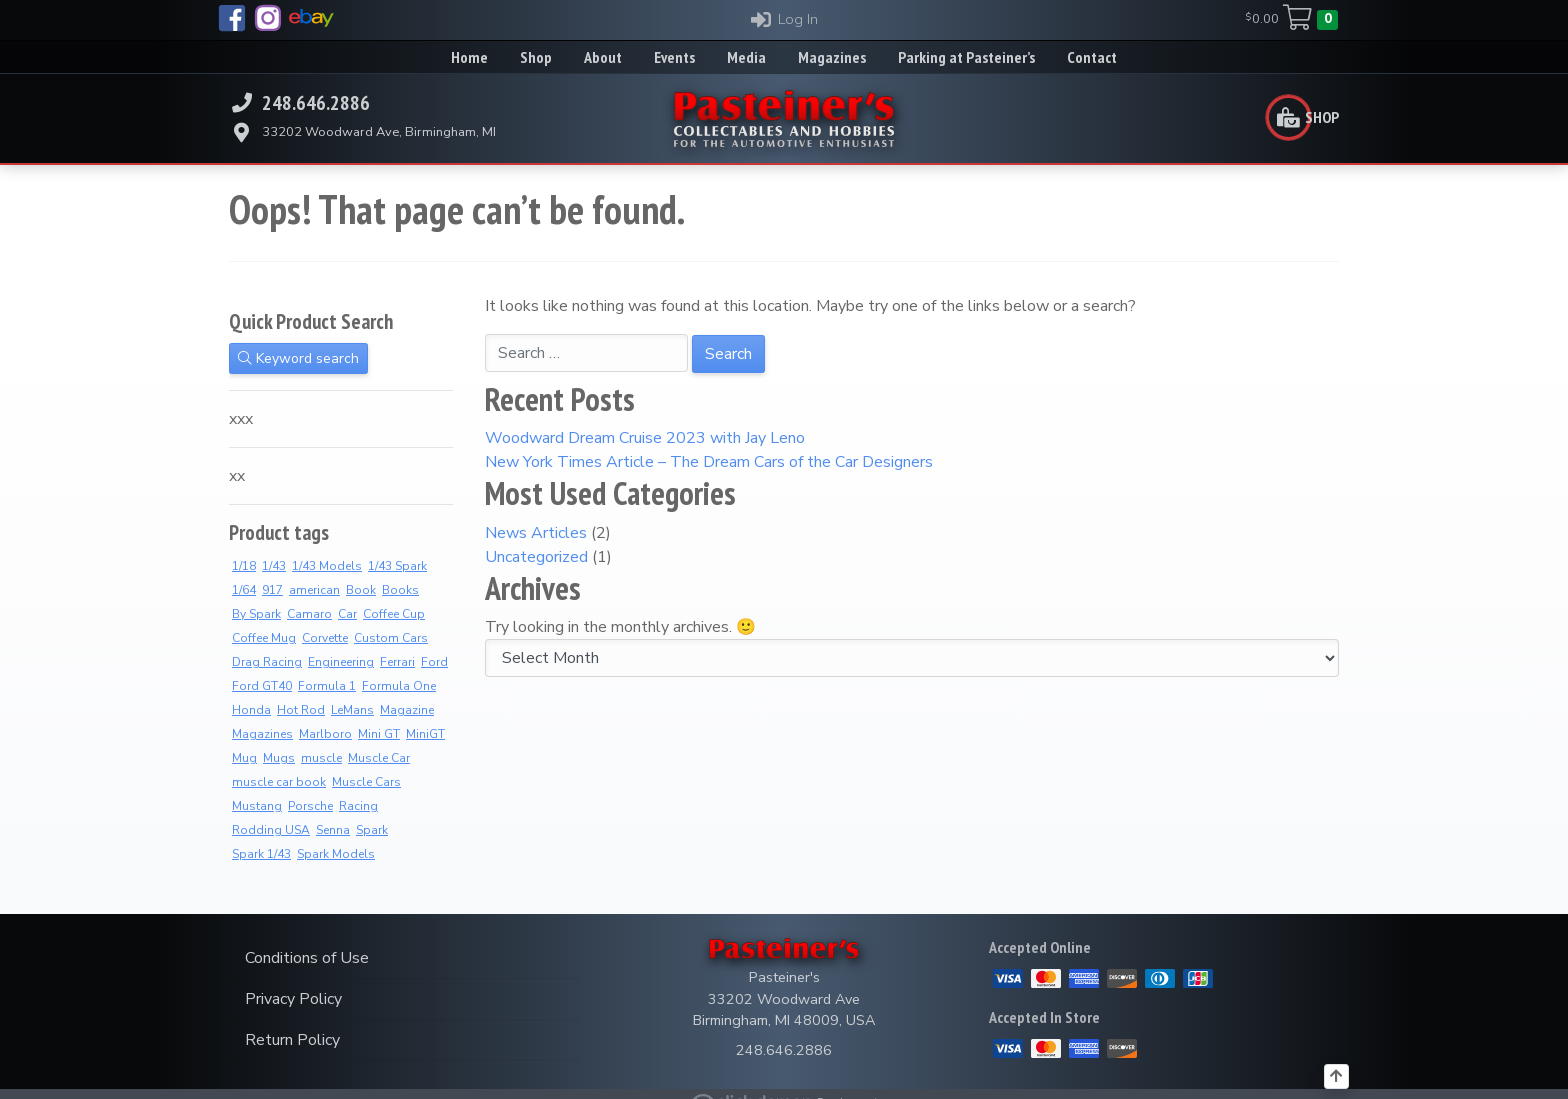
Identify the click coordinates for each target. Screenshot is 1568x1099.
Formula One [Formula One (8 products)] (399, 686)
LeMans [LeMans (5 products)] (352, 710)
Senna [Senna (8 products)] (333, 830)
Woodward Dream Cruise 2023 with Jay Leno (645, 438)
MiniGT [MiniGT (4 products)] (425, 734)
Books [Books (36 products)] (400, 590)
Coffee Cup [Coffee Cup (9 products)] (394, 614)
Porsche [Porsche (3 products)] (310, 806)
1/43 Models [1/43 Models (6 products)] (327, 566)
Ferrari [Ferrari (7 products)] (397, 662)
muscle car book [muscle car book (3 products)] (279, 782)
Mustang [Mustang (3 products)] (257, 806)
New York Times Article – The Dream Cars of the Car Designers (709, 462)
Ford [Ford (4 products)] (434, 662)
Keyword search (298, 358)
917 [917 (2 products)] (272, 590)
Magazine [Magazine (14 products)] (407, 710)
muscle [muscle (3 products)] (321, 758)
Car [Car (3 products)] (347, 614)
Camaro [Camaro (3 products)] (309, 614)
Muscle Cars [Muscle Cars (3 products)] (366, 782)
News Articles (536, 533)
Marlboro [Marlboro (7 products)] (325, 734)
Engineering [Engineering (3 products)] (341, 662)
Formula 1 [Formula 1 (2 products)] (327, 686)
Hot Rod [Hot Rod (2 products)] (301, 710)
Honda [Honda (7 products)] (251, 710)
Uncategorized (536, 557)
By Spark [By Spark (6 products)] (256, 614)
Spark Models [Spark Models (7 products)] (336, 854)
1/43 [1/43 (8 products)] (274, 566)
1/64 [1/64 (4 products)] (244, 590)
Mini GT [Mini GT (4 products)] (379, 734)
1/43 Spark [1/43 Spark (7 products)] (397, 566)
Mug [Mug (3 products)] (244, 758)
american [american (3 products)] (314, 590)
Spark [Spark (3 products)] (372, 830)
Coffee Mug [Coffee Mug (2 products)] (264, 638)
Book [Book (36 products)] (361, 590)
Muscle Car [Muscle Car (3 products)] (379, 758)
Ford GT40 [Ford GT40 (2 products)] (262, 686)
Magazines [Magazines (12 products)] (262, 734)
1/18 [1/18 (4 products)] (244, 566)
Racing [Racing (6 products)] (358, 806)
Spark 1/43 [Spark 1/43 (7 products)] (261, 854)
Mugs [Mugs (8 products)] (279, 758)
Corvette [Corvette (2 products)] (325, 638)
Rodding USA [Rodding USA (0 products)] (271, 830)
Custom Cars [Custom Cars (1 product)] (391, 638)
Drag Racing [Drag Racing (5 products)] (267, 662)
